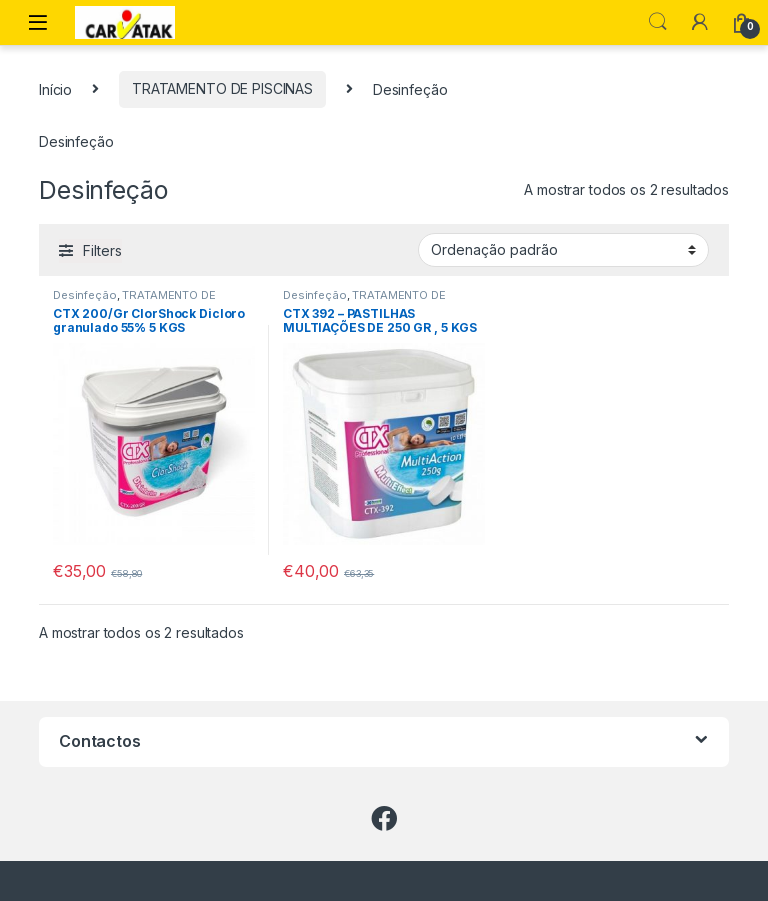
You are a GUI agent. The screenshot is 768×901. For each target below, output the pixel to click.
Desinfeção (85, 295)
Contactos (100, 741)
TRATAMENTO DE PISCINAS (222, 88)
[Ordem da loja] (563, 250)
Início (55, 88)
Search (658, 22)
